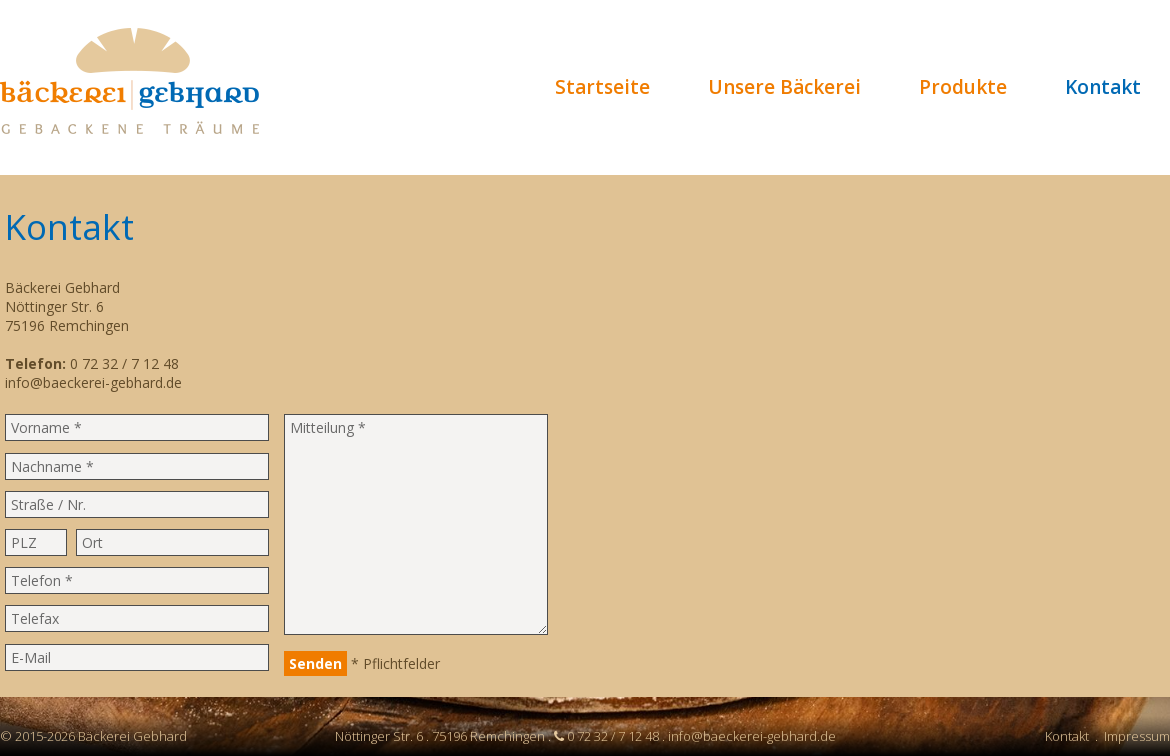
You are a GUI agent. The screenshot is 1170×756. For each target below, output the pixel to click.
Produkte (963, 87)
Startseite (602, 87)
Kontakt (1103, 87)
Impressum (1137, 736)
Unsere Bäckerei (784, 87)
